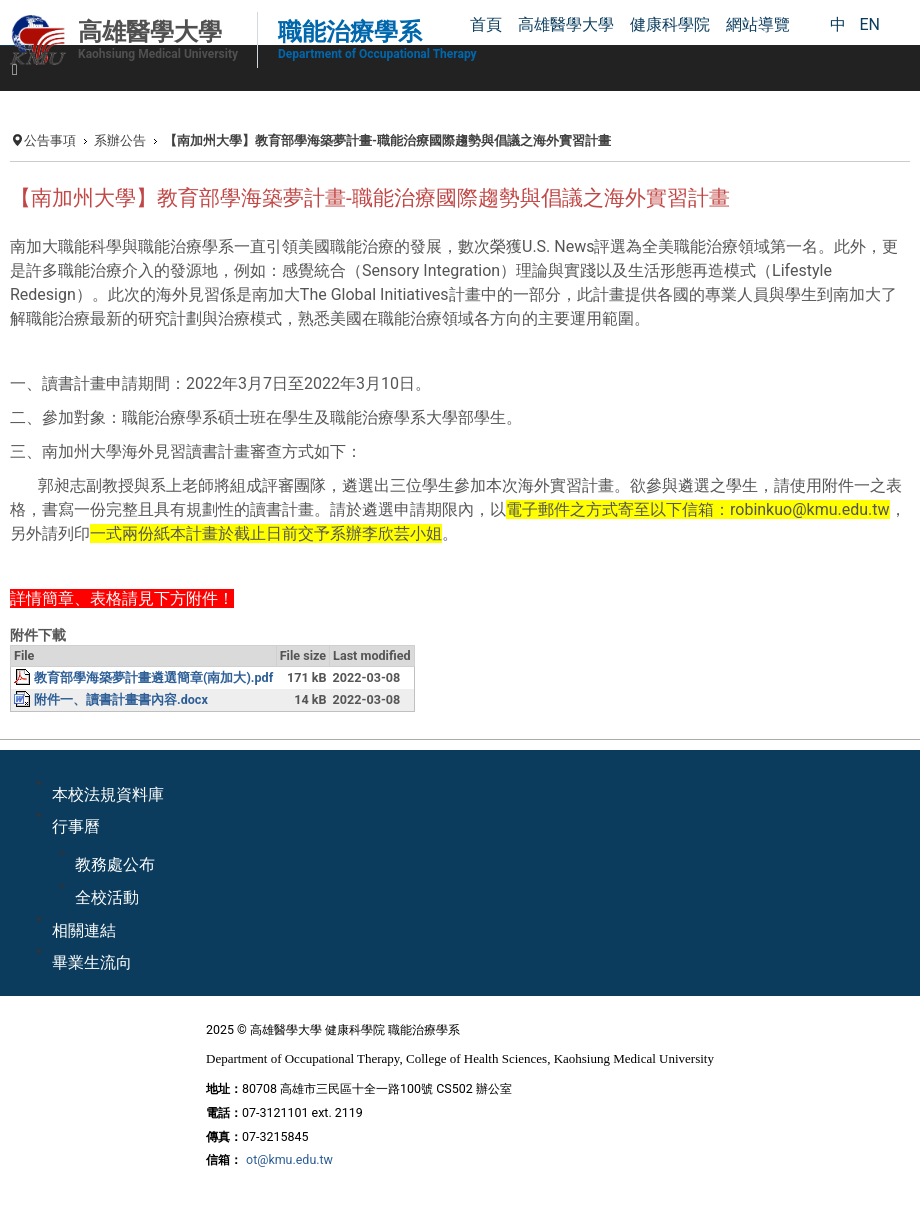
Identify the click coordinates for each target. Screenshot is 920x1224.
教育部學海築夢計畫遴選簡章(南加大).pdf (153, 677)
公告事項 (50, 140)
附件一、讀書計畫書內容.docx (121, 699)
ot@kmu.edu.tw (289, 1159)
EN (869, 24)
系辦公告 (120, 140)
